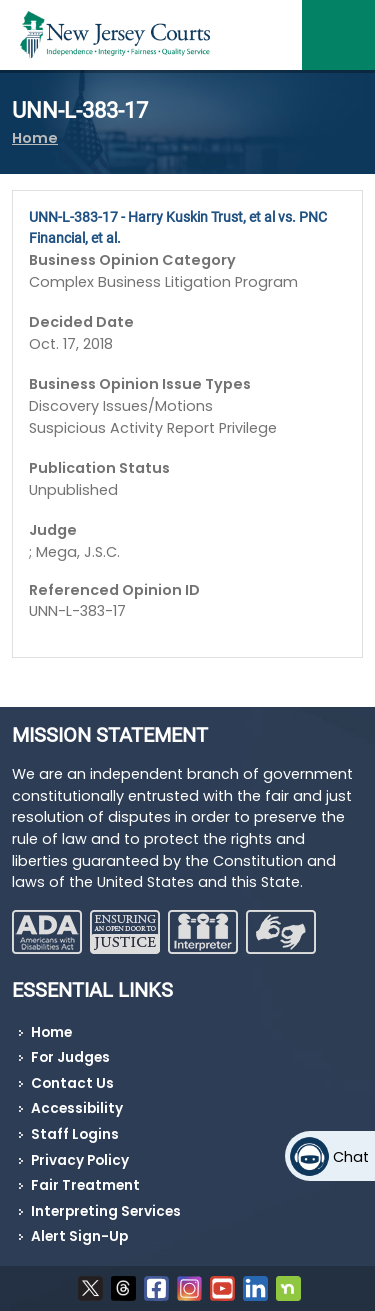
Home (35, 138)
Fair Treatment (85, 1185)
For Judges (70, 1057)
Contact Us (72, 1083)
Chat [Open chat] (351, 1157)
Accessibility (77, 1108)
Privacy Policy (80, 1160)
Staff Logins (75, 1134)
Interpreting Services (106, 1211)
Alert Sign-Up (79, 1236)
